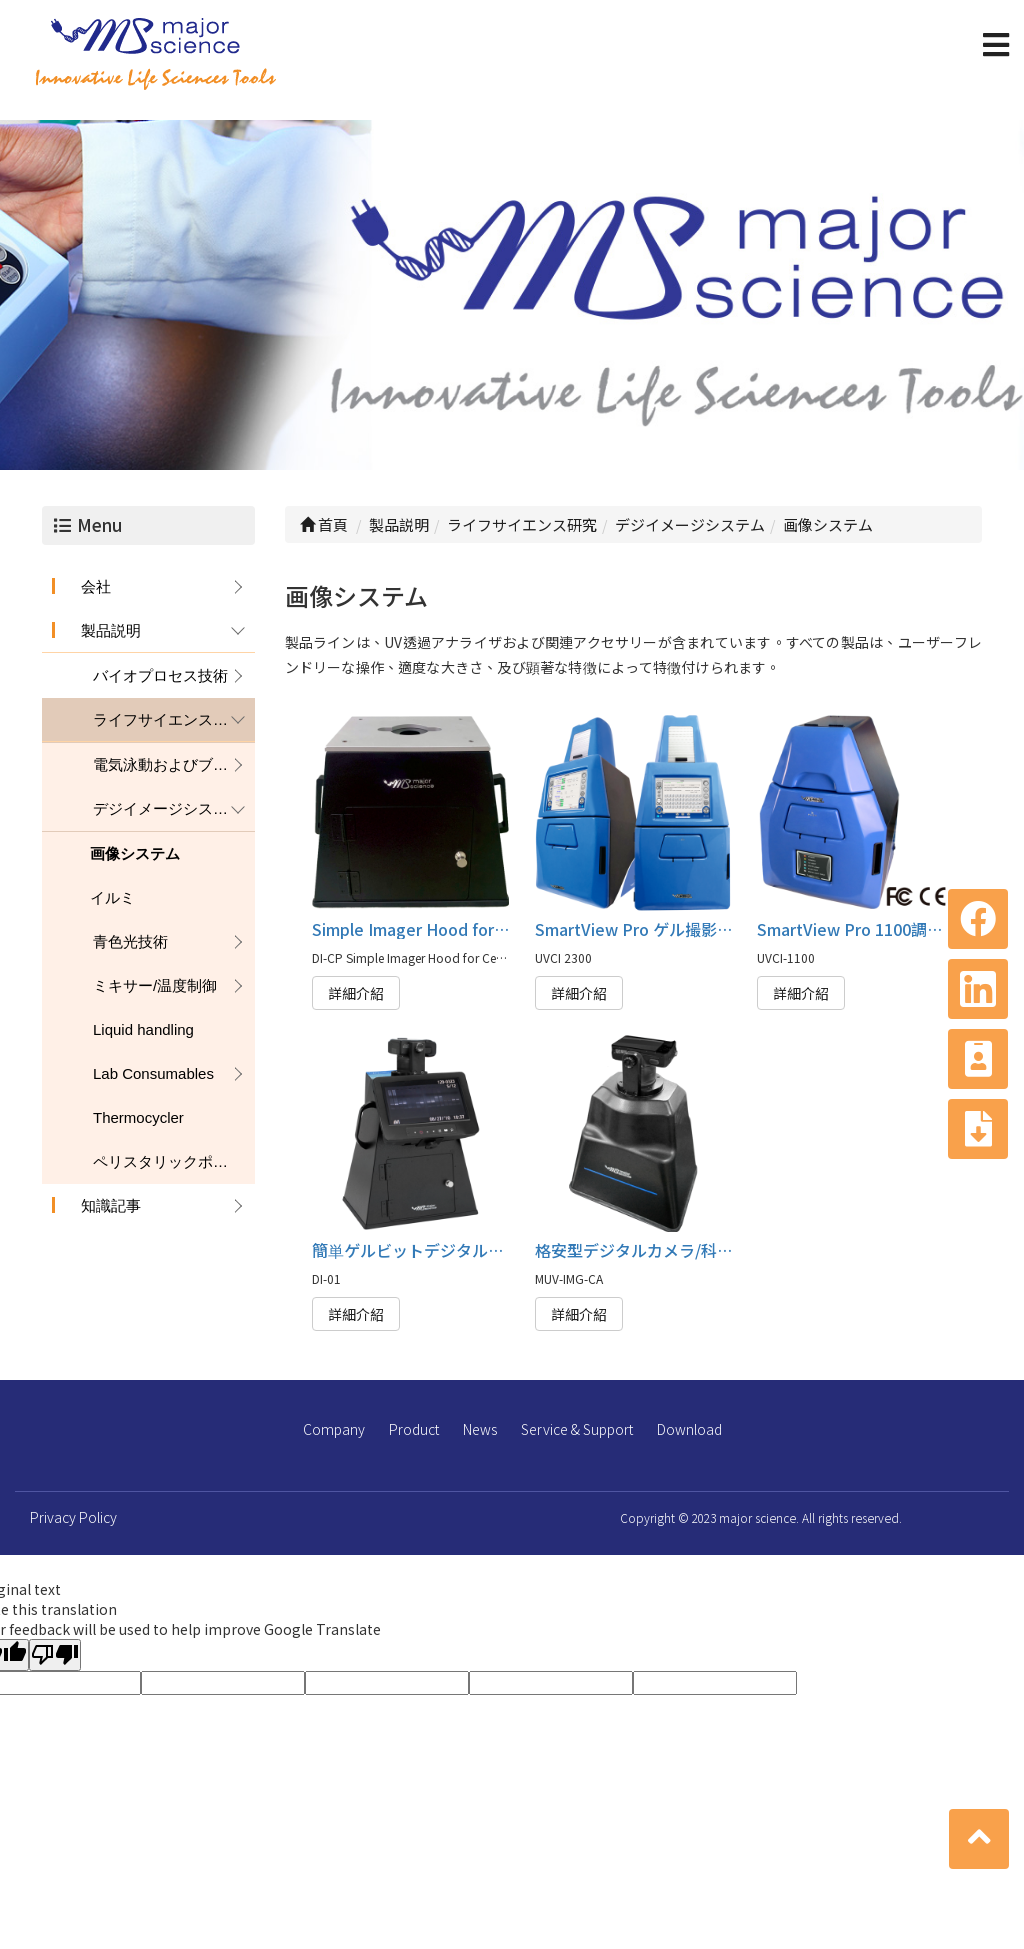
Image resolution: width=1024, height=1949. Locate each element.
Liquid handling (143, 1029)
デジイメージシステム (168, 808)
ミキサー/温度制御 (155, 985)
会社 (96, 586)
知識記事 (111, 1205)
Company (334, 1429)
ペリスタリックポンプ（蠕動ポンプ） (174, 1161)
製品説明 (111, 630)
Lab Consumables (153, 1073)
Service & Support (577, 1429)
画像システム (135, 853)
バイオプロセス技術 (160, 675)
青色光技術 (130, 941)
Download (689, 1429)
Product (414, 1429)
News (480, 1429)
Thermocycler (138, 1117)
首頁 (324, 524)
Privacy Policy (73, 1517)
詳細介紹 (356, 993)
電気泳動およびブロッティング (174, 764)
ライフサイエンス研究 (168, 719)
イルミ (112, 897)
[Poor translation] (55, 1655)
